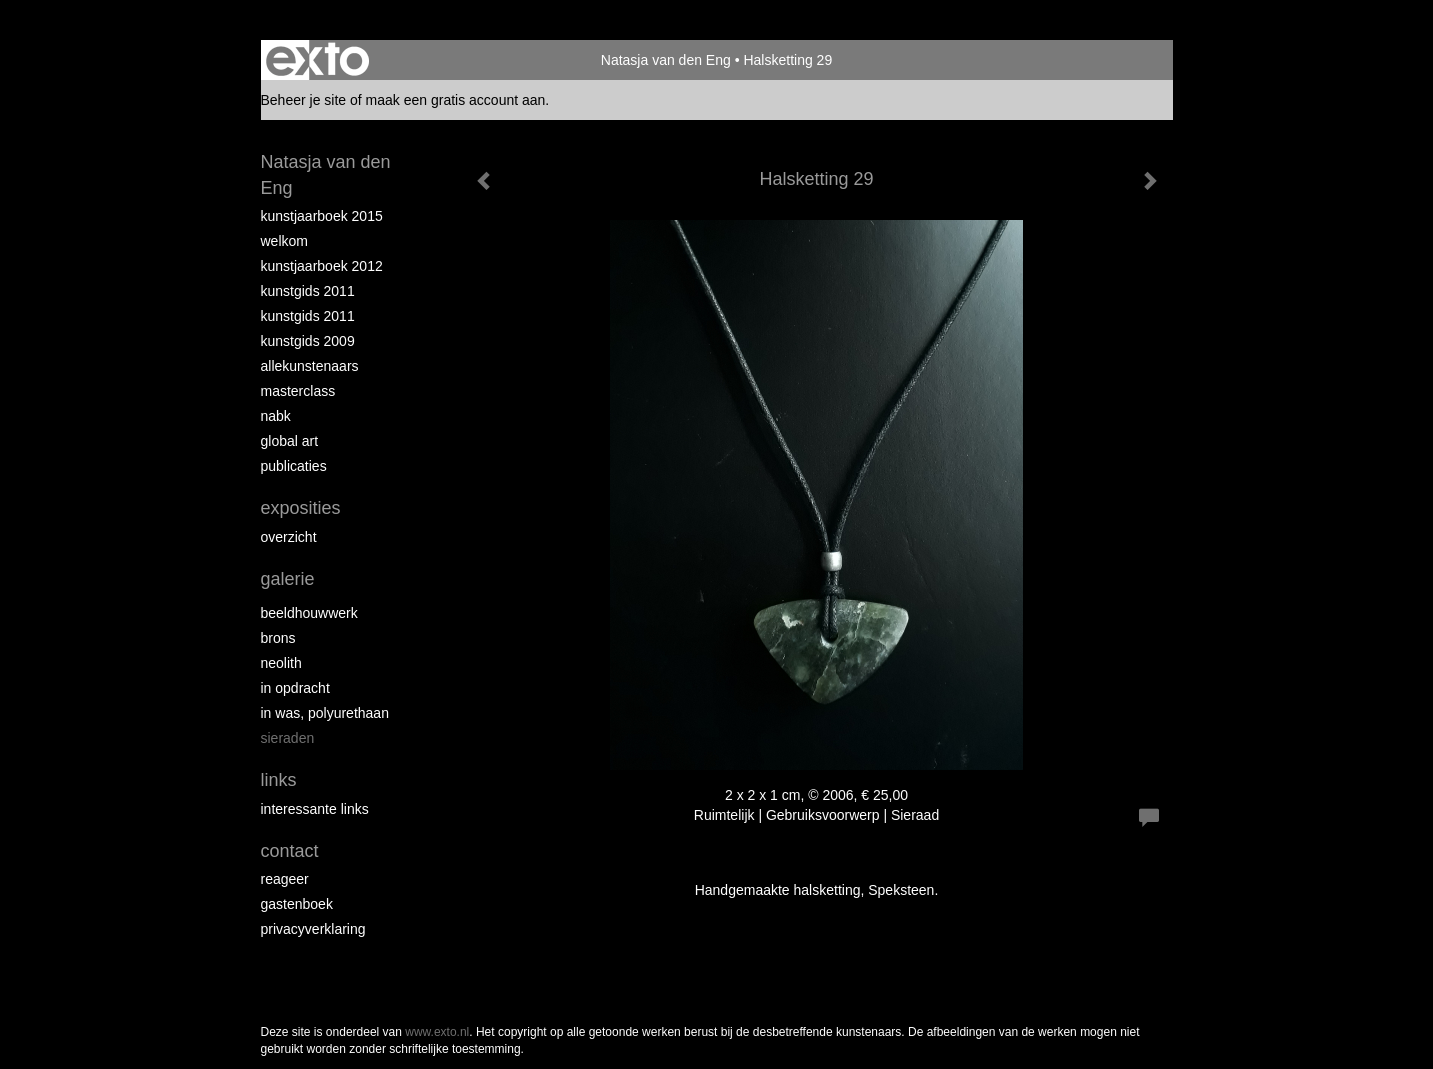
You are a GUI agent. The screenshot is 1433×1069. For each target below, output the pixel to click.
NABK (276, 416)
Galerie (288, 579)
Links (279, 780)
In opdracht (295, 688)
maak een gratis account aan (456, 100)
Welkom (284, 241)
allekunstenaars (310, 366)
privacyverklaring (313, 929)
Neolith (281, 663)
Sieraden (288, 738)
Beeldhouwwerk (309, 613)
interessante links (315, 809)
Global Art (290, 441)
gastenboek (297, 904)
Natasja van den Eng (666, 60)
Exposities (301, 508)
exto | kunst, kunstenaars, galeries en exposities (317, 60)
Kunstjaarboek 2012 (322, 266)
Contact (290, 851)
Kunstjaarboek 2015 (322, 216)
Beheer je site (304, 100)
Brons (278, 638)
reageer (285, 879)
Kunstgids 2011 (308, 291)
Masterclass (298, 391)
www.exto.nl (437, 1032)
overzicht (289, 537)
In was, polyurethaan (325, 713)
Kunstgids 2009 (308, 341)
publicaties (294, 466)
